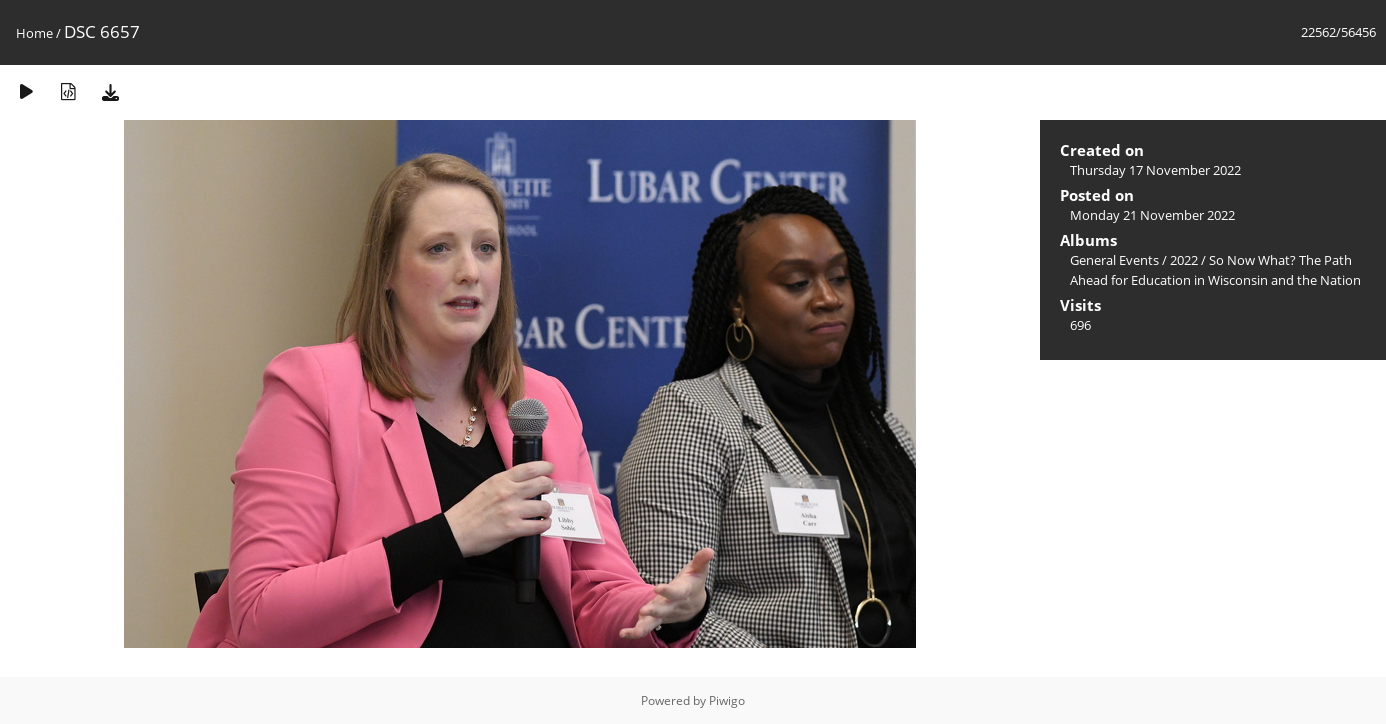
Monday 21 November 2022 (1152, 215)
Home (34, 33)
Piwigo (727, 700)
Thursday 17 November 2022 (1155, 170)
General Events (1114, 260)
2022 (1184, 260)
